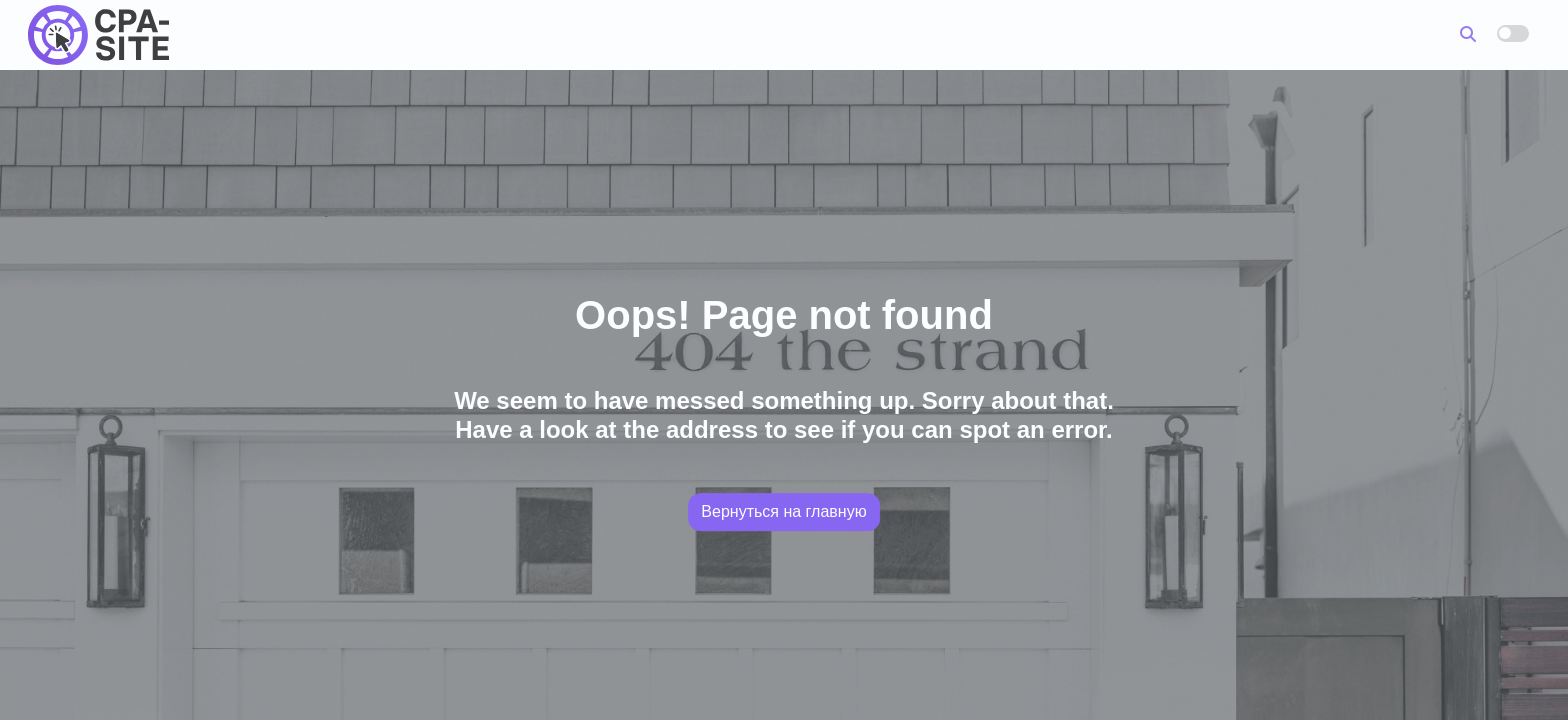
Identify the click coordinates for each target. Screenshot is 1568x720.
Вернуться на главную (783, 511)
